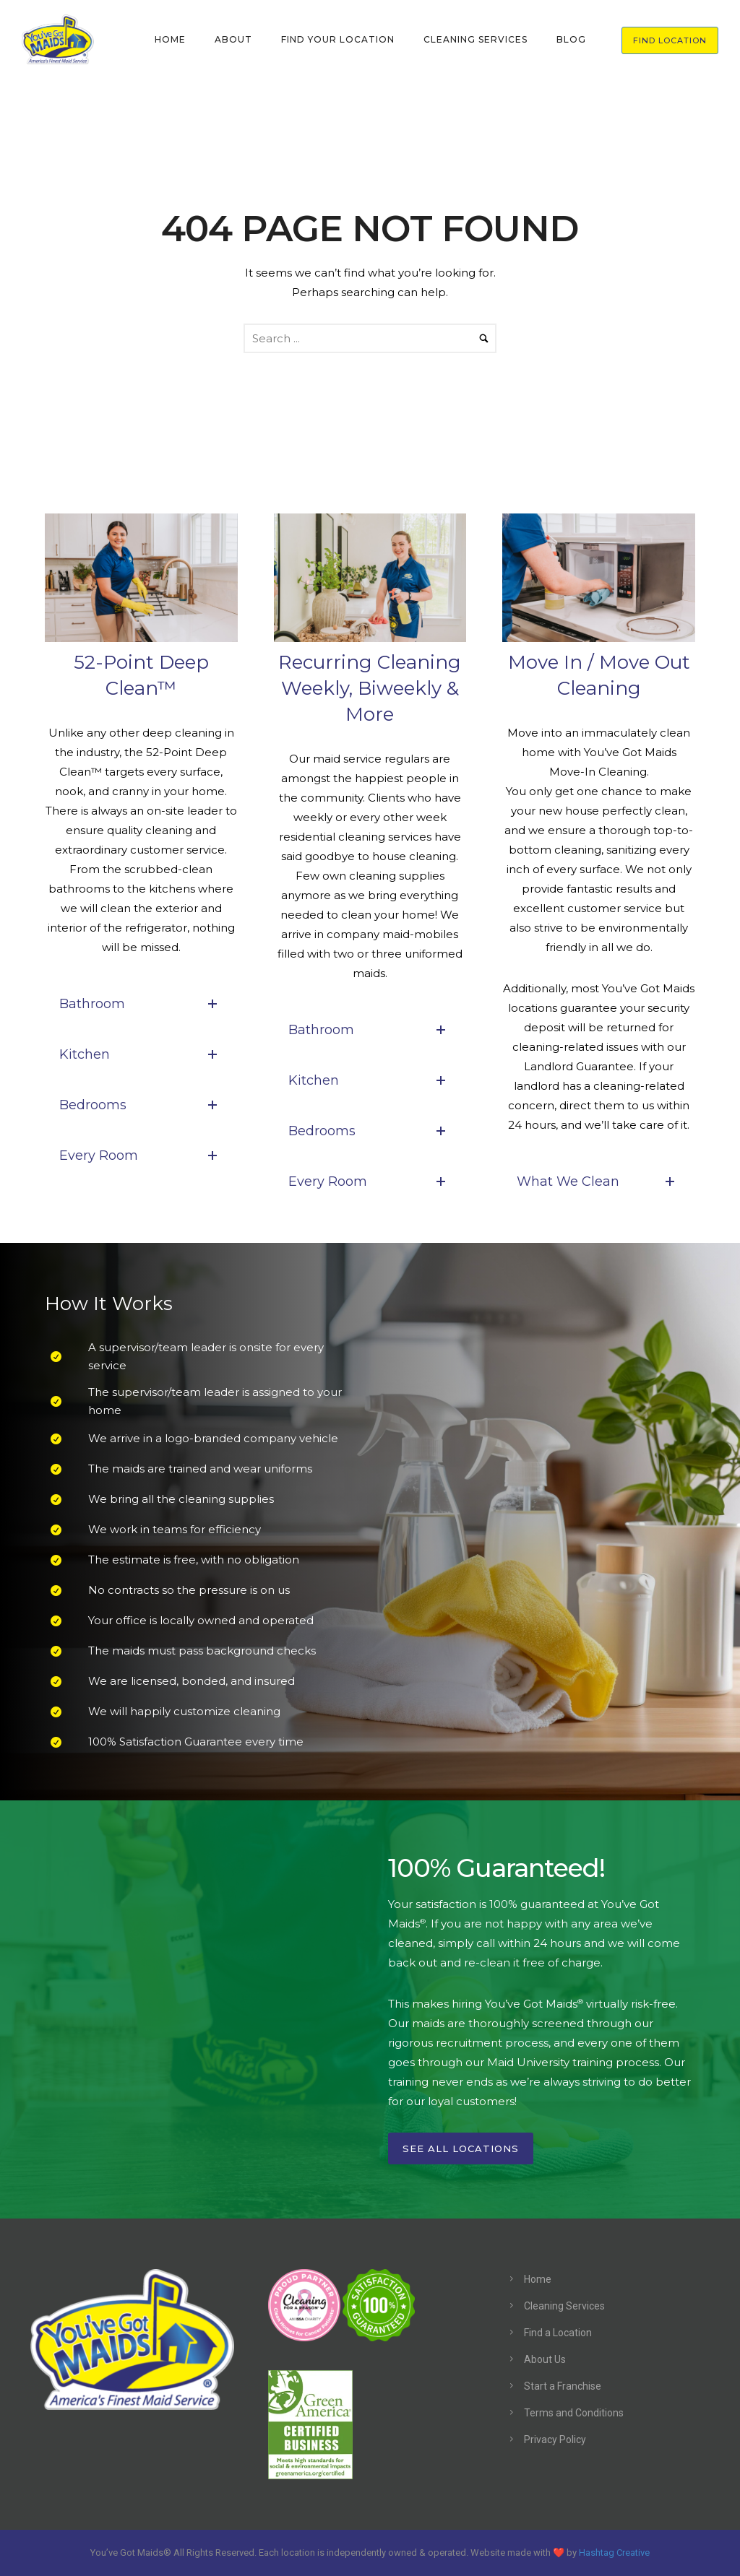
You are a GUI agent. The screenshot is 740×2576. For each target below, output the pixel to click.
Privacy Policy (555, 2439)
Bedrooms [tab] (141, 1105)
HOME (170, 39)
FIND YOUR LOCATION (338, 39)
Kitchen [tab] (141, 1054)
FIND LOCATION (670, 40)
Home (537, 2279)
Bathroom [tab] (141, 1004)
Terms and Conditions (574, 2413)
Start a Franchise (562, 2386)
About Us (545, 2359)
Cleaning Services (564, 2306)
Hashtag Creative (614, 2552)
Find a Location (558, 2332)
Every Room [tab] (141, 1155)
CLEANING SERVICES (475, 39)
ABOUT (233, 39)
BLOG (571, 39)
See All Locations (461, 2148)
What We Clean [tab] (599, 1181)
